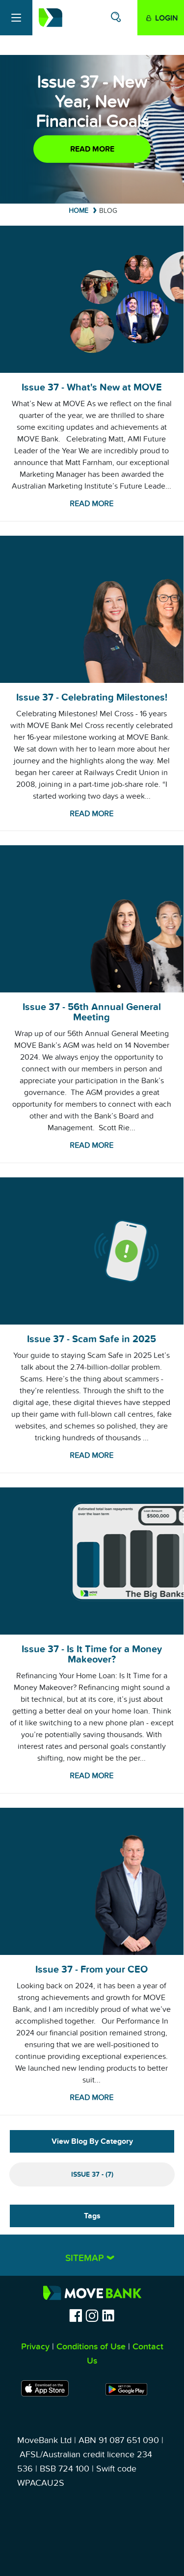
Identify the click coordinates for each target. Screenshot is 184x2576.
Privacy (35, 2347)
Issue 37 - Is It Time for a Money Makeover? (92, 1654)
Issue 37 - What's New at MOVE (92, 387)
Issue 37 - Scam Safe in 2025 (91, 1339)
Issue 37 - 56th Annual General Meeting (92, 1012)
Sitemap (85, 2258)
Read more (92, 149)
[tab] (92, 2255)
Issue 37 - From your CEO (91, 1970)
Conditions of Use (91, 2347)
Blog (108, 211)
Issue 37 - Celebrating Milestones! (91, 697)
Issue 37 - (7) (92, 2174)
